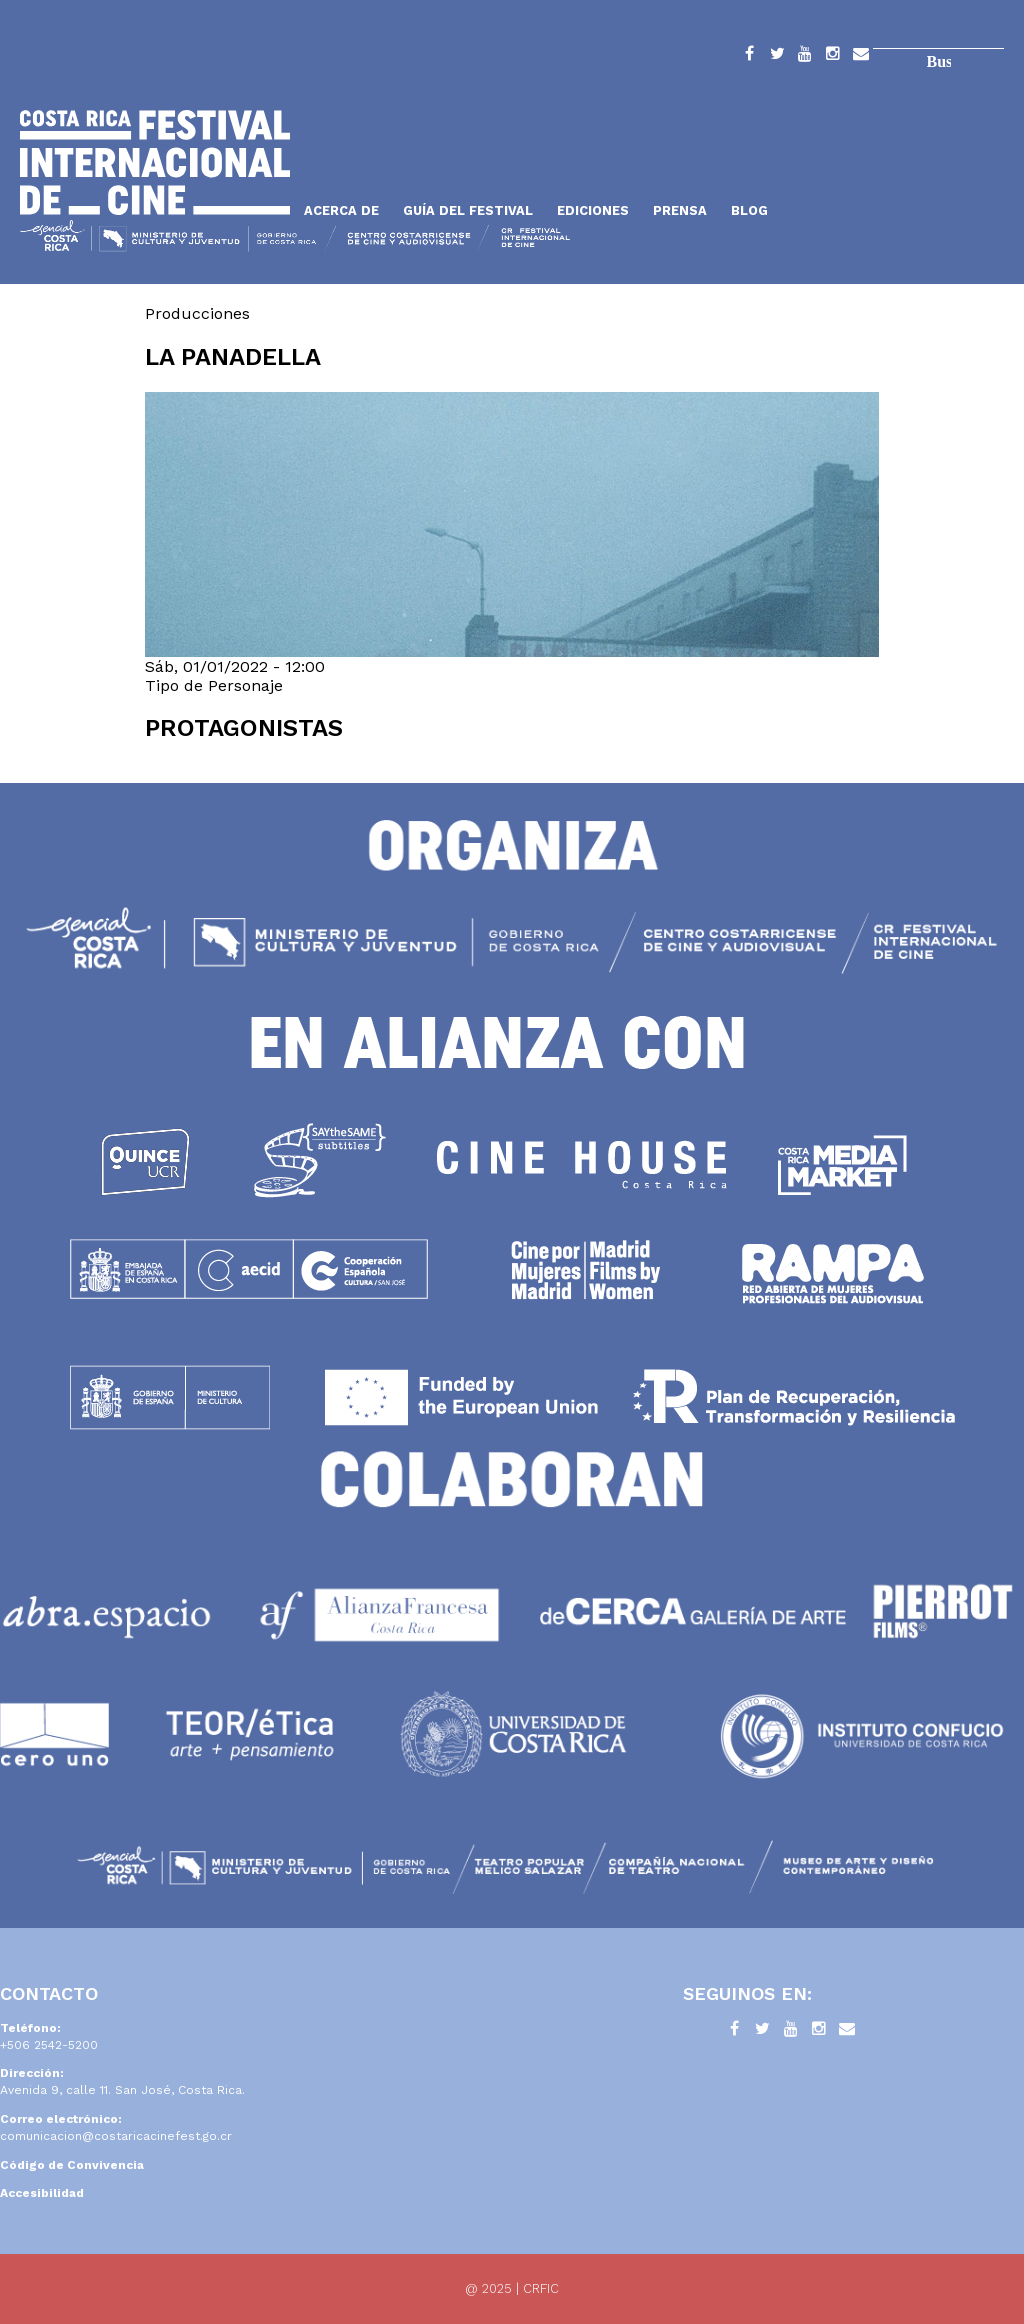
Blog (749, 210)
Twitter (777, 57)
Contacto (861, 57)
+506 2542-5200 (49, 2045)
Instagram (833, 57)
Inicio (155, 162)
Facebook (749, 57)
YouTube (805, 57)
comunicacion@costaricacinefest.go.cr (116, 2136)
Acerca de (341, 210)
